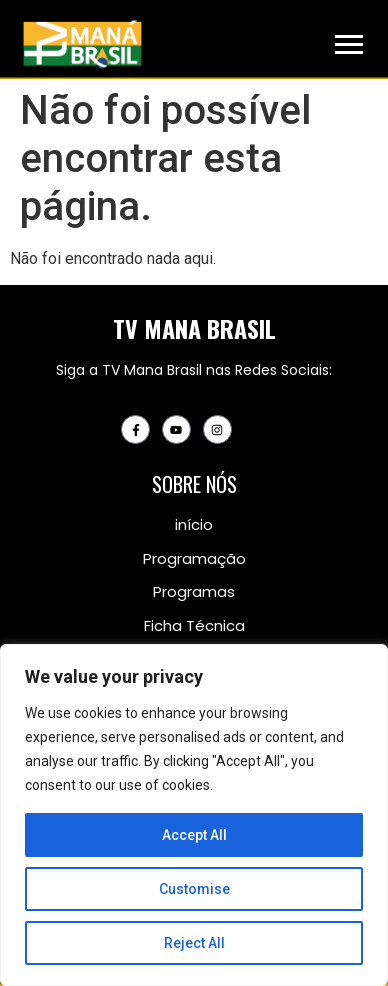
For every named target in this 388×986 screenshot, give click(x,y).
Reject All (194, 943)
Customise (194, 889)
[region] (194, 815)
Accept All (194, 835)
